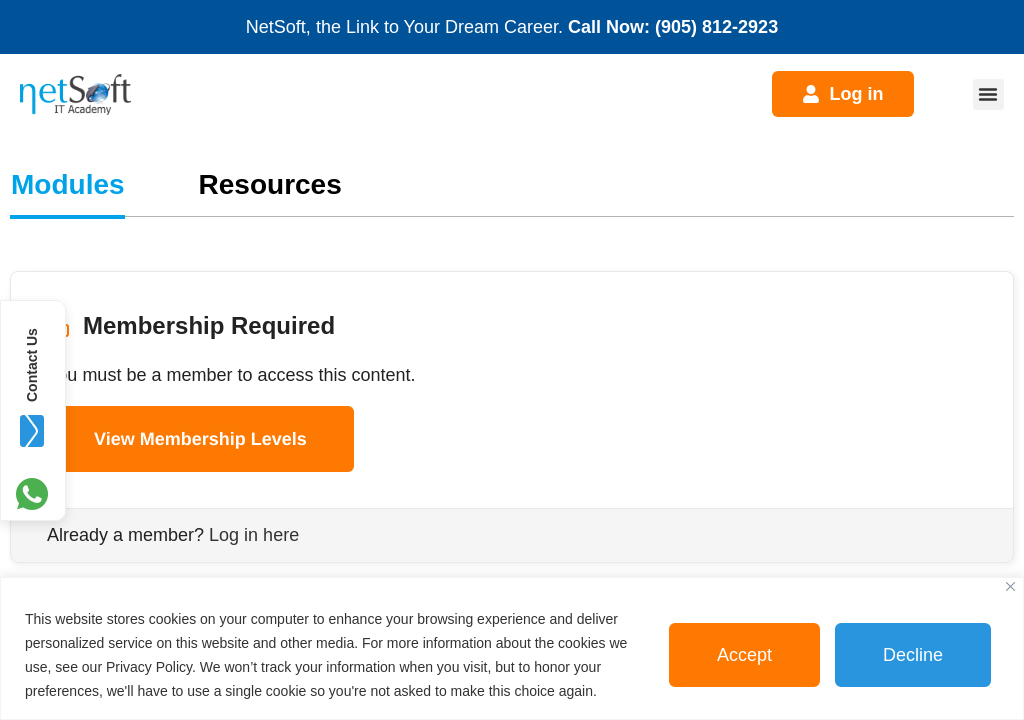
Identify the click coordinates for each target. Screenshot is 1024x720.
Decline (913, 655)
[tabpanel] (512, 390)
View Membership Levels (200, 439)
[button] (988, 94)
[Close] (1010, 586)
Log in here (254, 535)
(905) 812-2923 (716, 27)
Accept (744, 655)
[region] (512, 648)
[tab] (68, 185)
